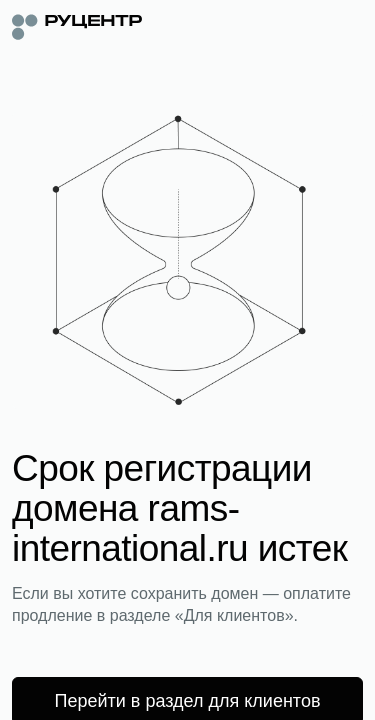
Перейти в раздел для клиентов (188, 701)
